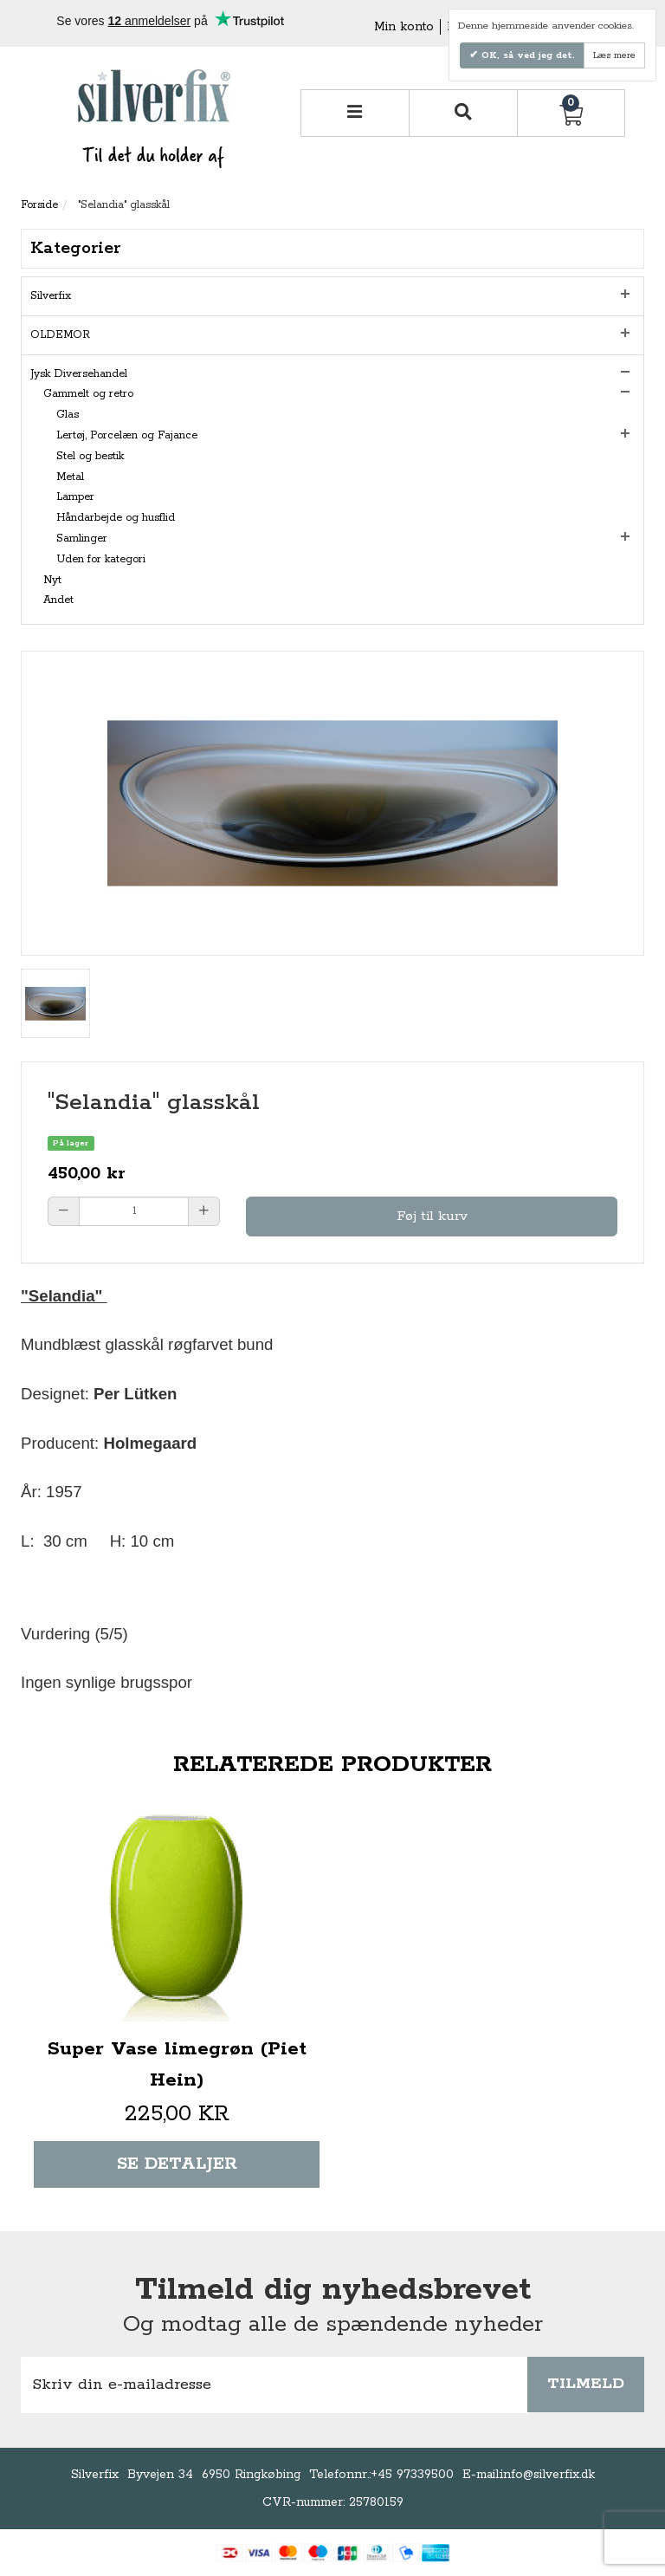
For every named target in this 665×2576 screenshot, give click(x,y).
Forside (39, 204)
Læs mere (614, 55)
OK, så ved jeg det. (526, 55)
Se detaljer (177, 2164)
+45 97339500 (412, 2474)
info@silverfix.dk (547, 2474)
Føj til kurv (432, 1216)
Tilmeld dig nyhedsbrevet (333, 2290)
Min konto (404, 27)
